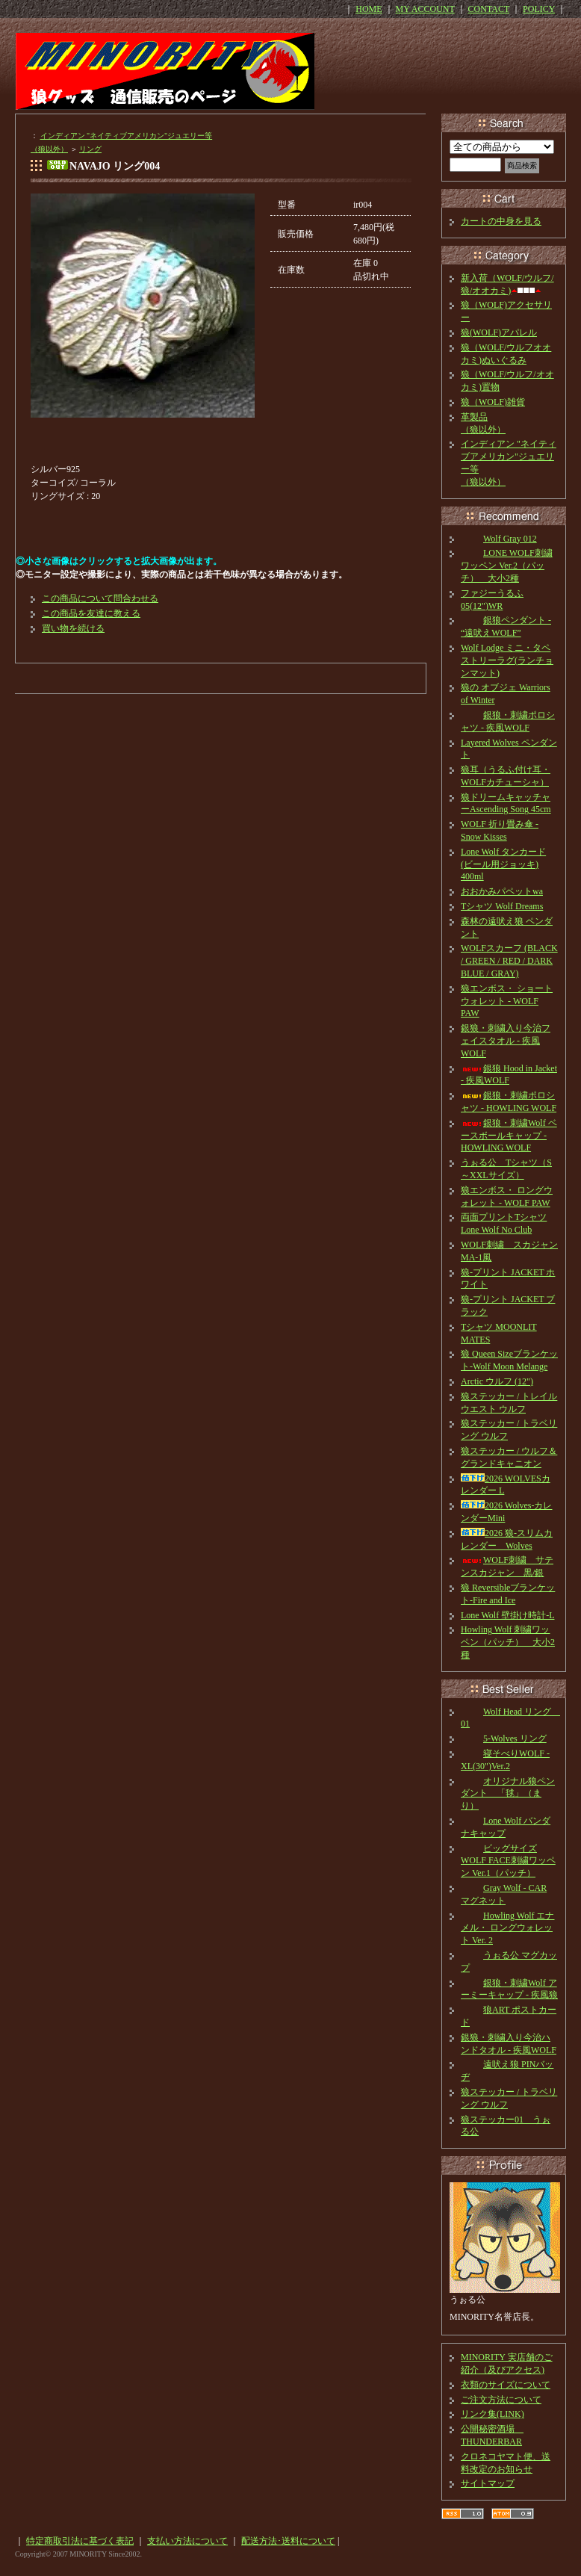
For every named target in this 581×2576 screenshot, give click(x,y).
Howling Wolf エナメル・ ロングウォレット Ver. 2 (507, 1928)
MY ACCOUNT (425, 9)
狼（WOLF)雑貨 (493, 402)
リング (90, 149)
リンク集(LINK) (492, 2414)
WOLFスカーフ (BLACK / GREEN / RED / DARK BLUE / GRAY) (509, 961)
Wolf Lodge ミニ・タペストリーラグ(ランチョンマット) (507, 660)
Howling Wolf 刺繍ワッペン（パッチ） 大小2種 (508, 1642)
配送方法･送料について (288, 2541)
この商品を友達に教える (91, 613)
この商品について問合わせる (100, 598)
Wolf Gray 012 (499, 538)
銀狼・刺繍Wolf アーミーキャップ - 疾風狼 (509, 1989)
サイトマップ (488, 2483)
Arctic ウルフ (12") (497, 1381)
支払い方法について (187, 2541)
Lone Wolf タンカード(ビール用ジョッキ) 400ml (503, 864)
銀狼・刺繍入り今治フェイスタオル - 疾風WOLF (505, 1041)
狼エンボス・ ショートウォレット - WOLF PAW (507, 1001)
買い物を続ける (73, 628)
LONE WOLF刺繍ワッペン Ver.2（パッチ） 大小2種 (507, 565)
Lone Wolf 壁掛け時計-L (507, 1615)
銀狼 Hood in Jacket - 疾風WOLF (509, 1074)
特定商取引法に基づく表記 (80, 2541)
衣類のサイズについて (505, 2385)
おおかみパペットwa (502, 891)
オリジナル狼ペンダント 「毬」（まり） (508, 1794)
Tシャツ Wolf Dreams (502, 906)
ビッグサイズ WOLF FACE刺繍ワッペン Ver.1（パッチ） (508, 1861)
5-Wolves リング (504, 1738)
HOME (368, 9)
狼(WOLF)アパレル (499, 332)
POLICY (539, 9)
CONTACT (489, 9)
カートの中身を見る (501, 221)
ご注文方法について (501, 2399)
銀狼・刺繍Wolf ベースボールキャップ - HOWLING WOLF (509, 1136)
